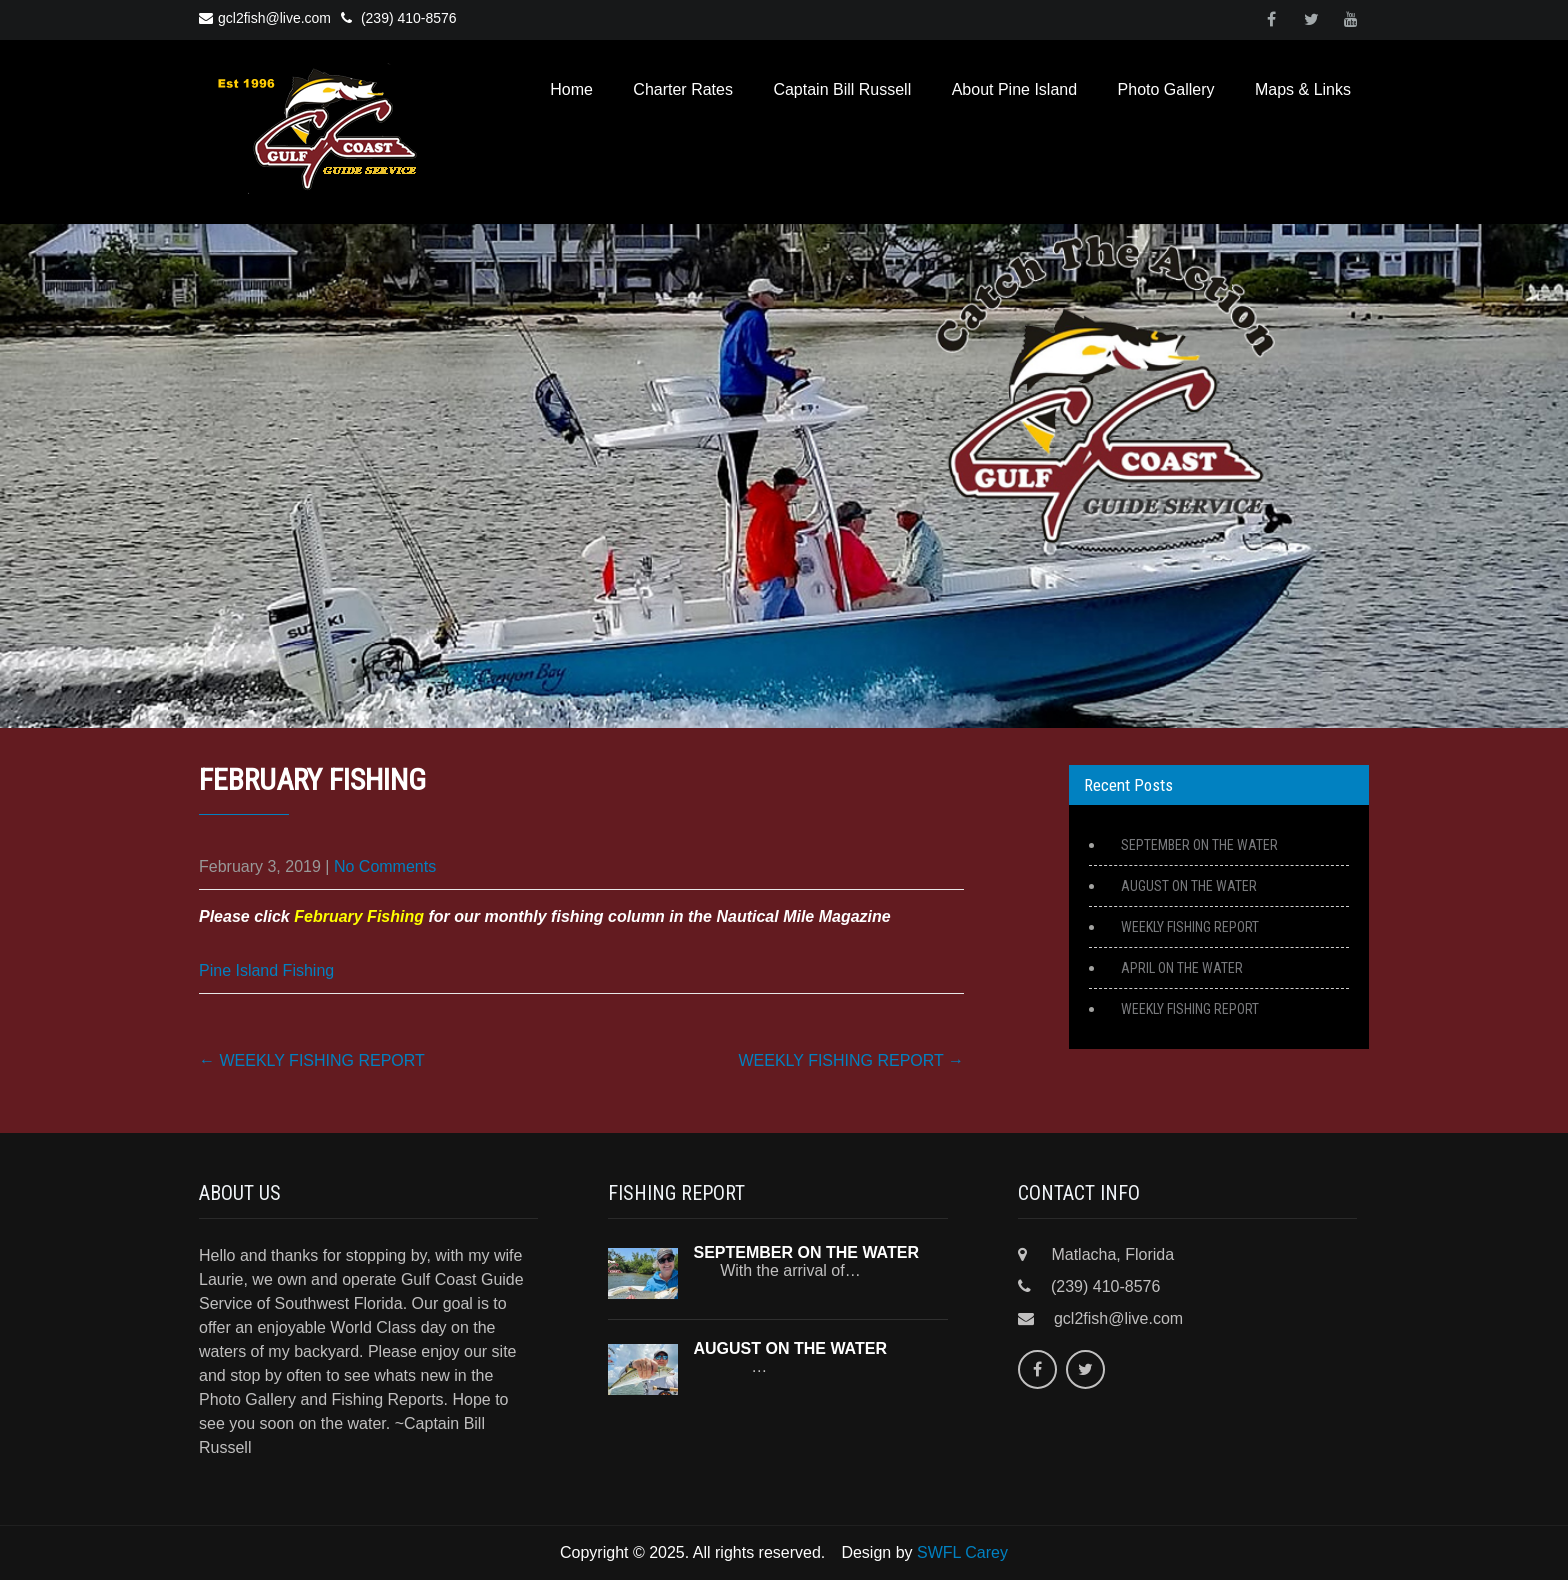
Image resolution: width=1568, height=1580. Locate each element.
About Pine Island (1014, 89)
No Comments (385, 866)
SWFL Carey (962, 1552)
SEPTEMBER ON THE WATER (1199, 845)
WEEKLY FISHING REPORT (312, 1060)
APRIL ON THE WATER (1182, 968)
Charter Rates (683, 89)
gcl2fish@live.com (265, 18)
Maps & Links (1303, 89)
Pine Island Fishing (266, 970)
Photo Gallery (1166, 89)
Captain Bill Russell (842, 89)
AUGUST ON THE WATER (1189, 886)
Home (571, 89)
